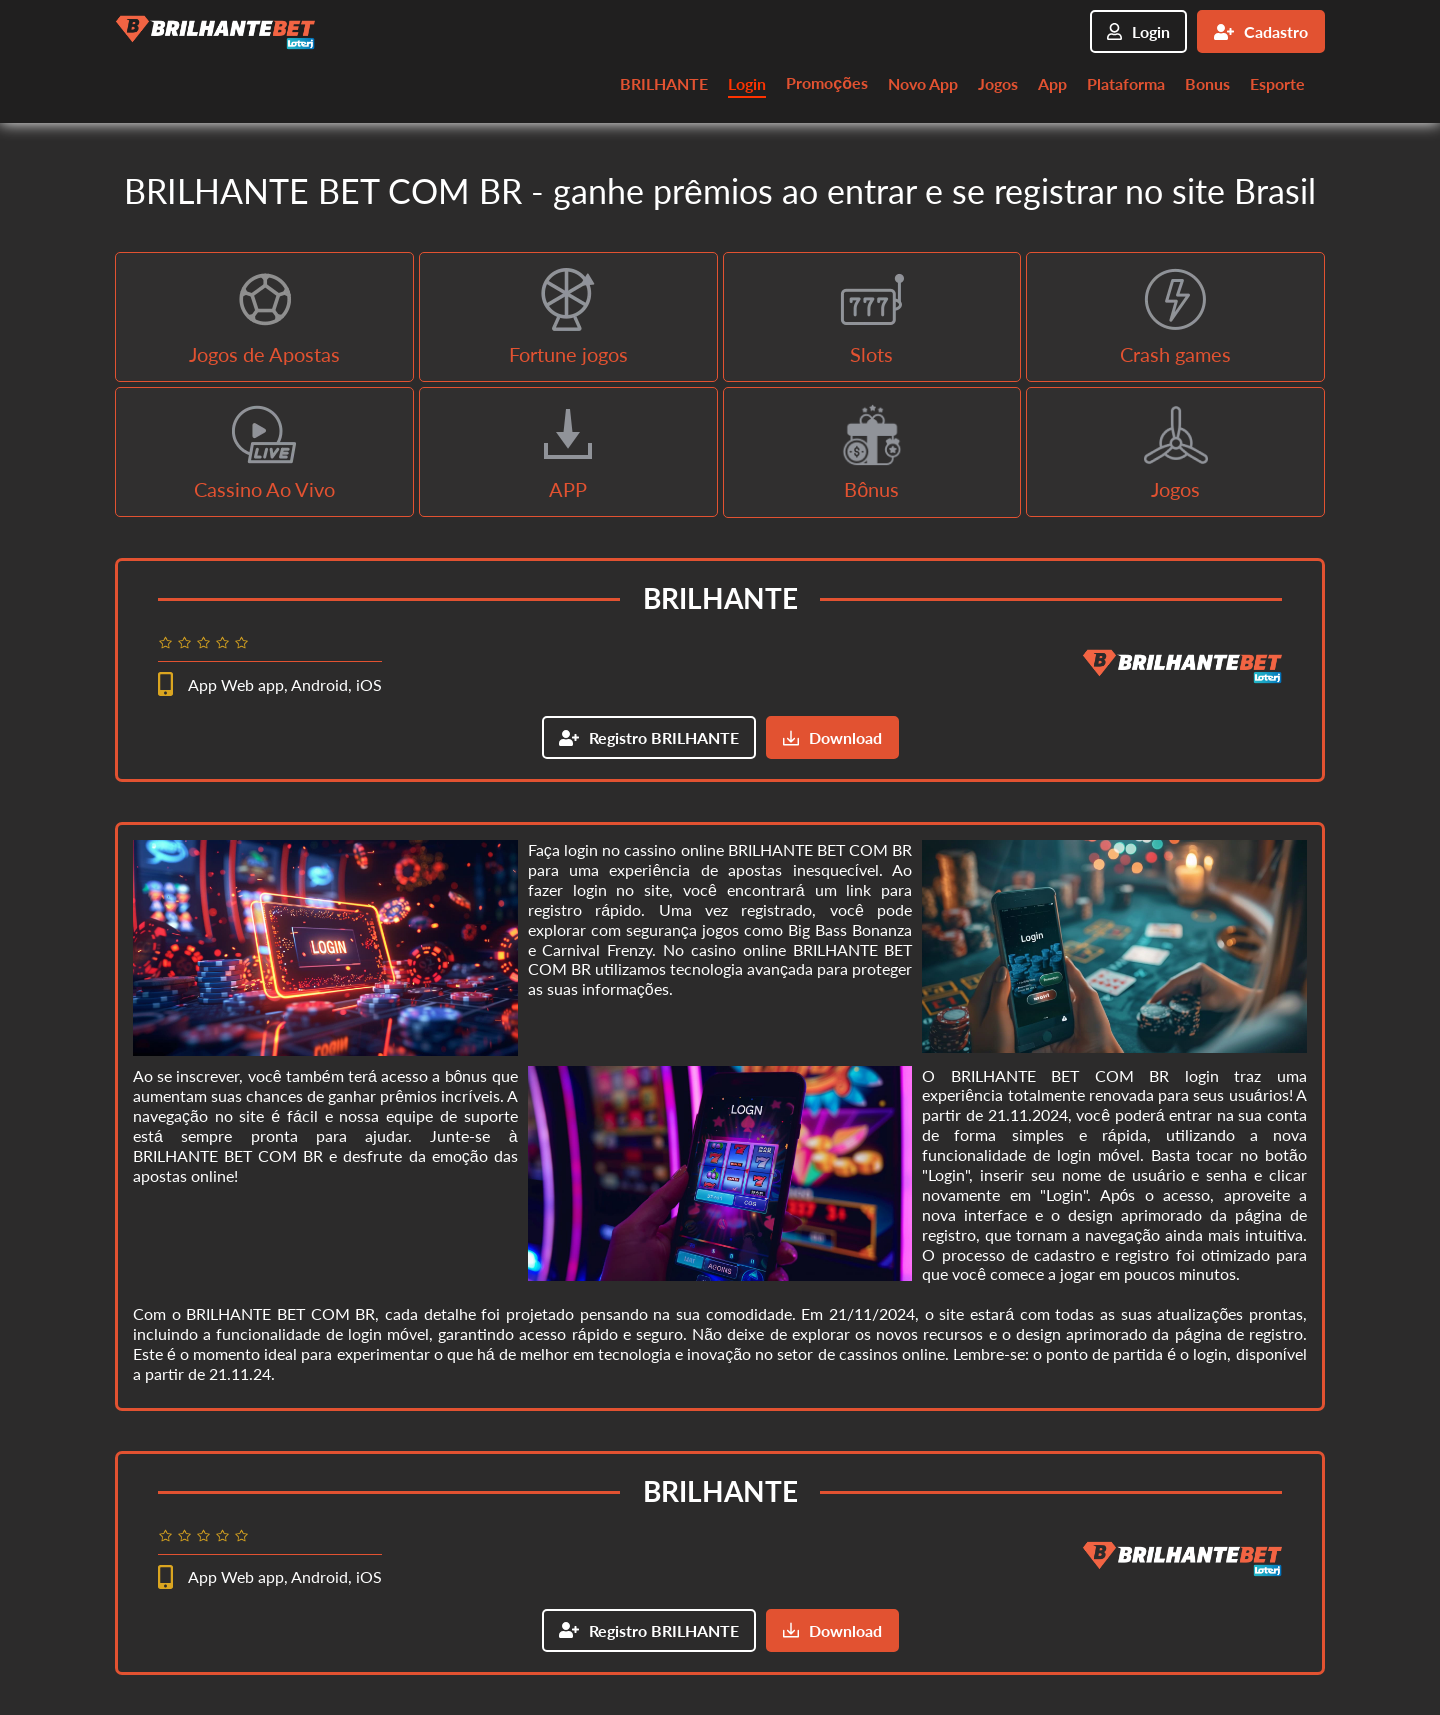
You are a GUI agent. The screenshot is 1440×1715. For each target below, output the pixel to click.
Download (832, 737)
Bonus (1207, 83)
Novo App (923, 83)
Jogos (998, 83)
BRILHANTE (664, 83)
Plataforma (1126, 83)
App (1052, 83)
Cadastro (1261, 31)
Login (1138, 31)
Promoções (827, 82)
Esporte (1277, 83)
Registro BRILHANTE (649, 737)
